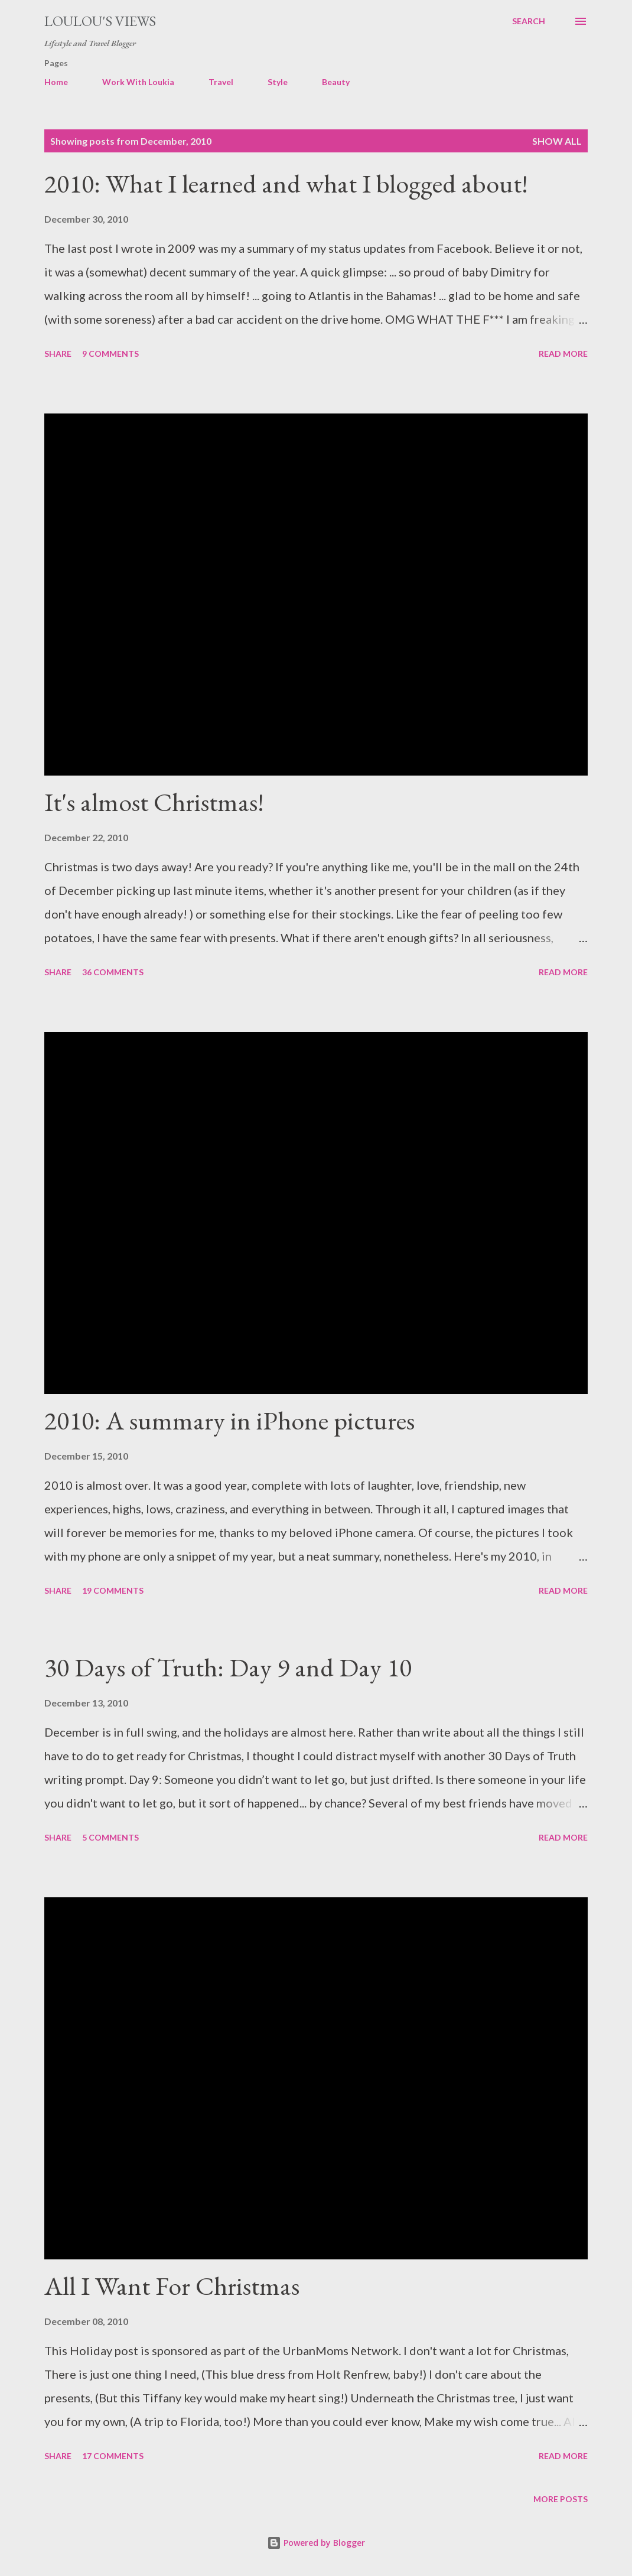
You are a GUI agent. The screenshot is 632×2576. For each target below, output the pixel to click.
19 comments (113, 1590)
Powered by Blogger (316, 2542)
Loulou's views (100, 21)
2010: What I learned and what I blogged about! (286, 183)
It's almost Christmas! (154, 802)
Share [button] (57, 354)
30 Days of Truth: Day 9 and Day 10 (228, 1667)
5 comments (110, 1837)
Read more (563, 354)
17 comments (113, 2456)
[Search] (528, 21)
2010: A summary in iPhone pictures (229, 1420)
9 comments (110, 354)
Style (278, 82)
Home (56, 82)
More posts (560, 2499)
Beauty (336, 82)
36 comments (113, 972)
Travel (221, 82)
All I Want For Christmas (171, 2286)
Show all (557, 140)
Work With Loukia (138, 82)
